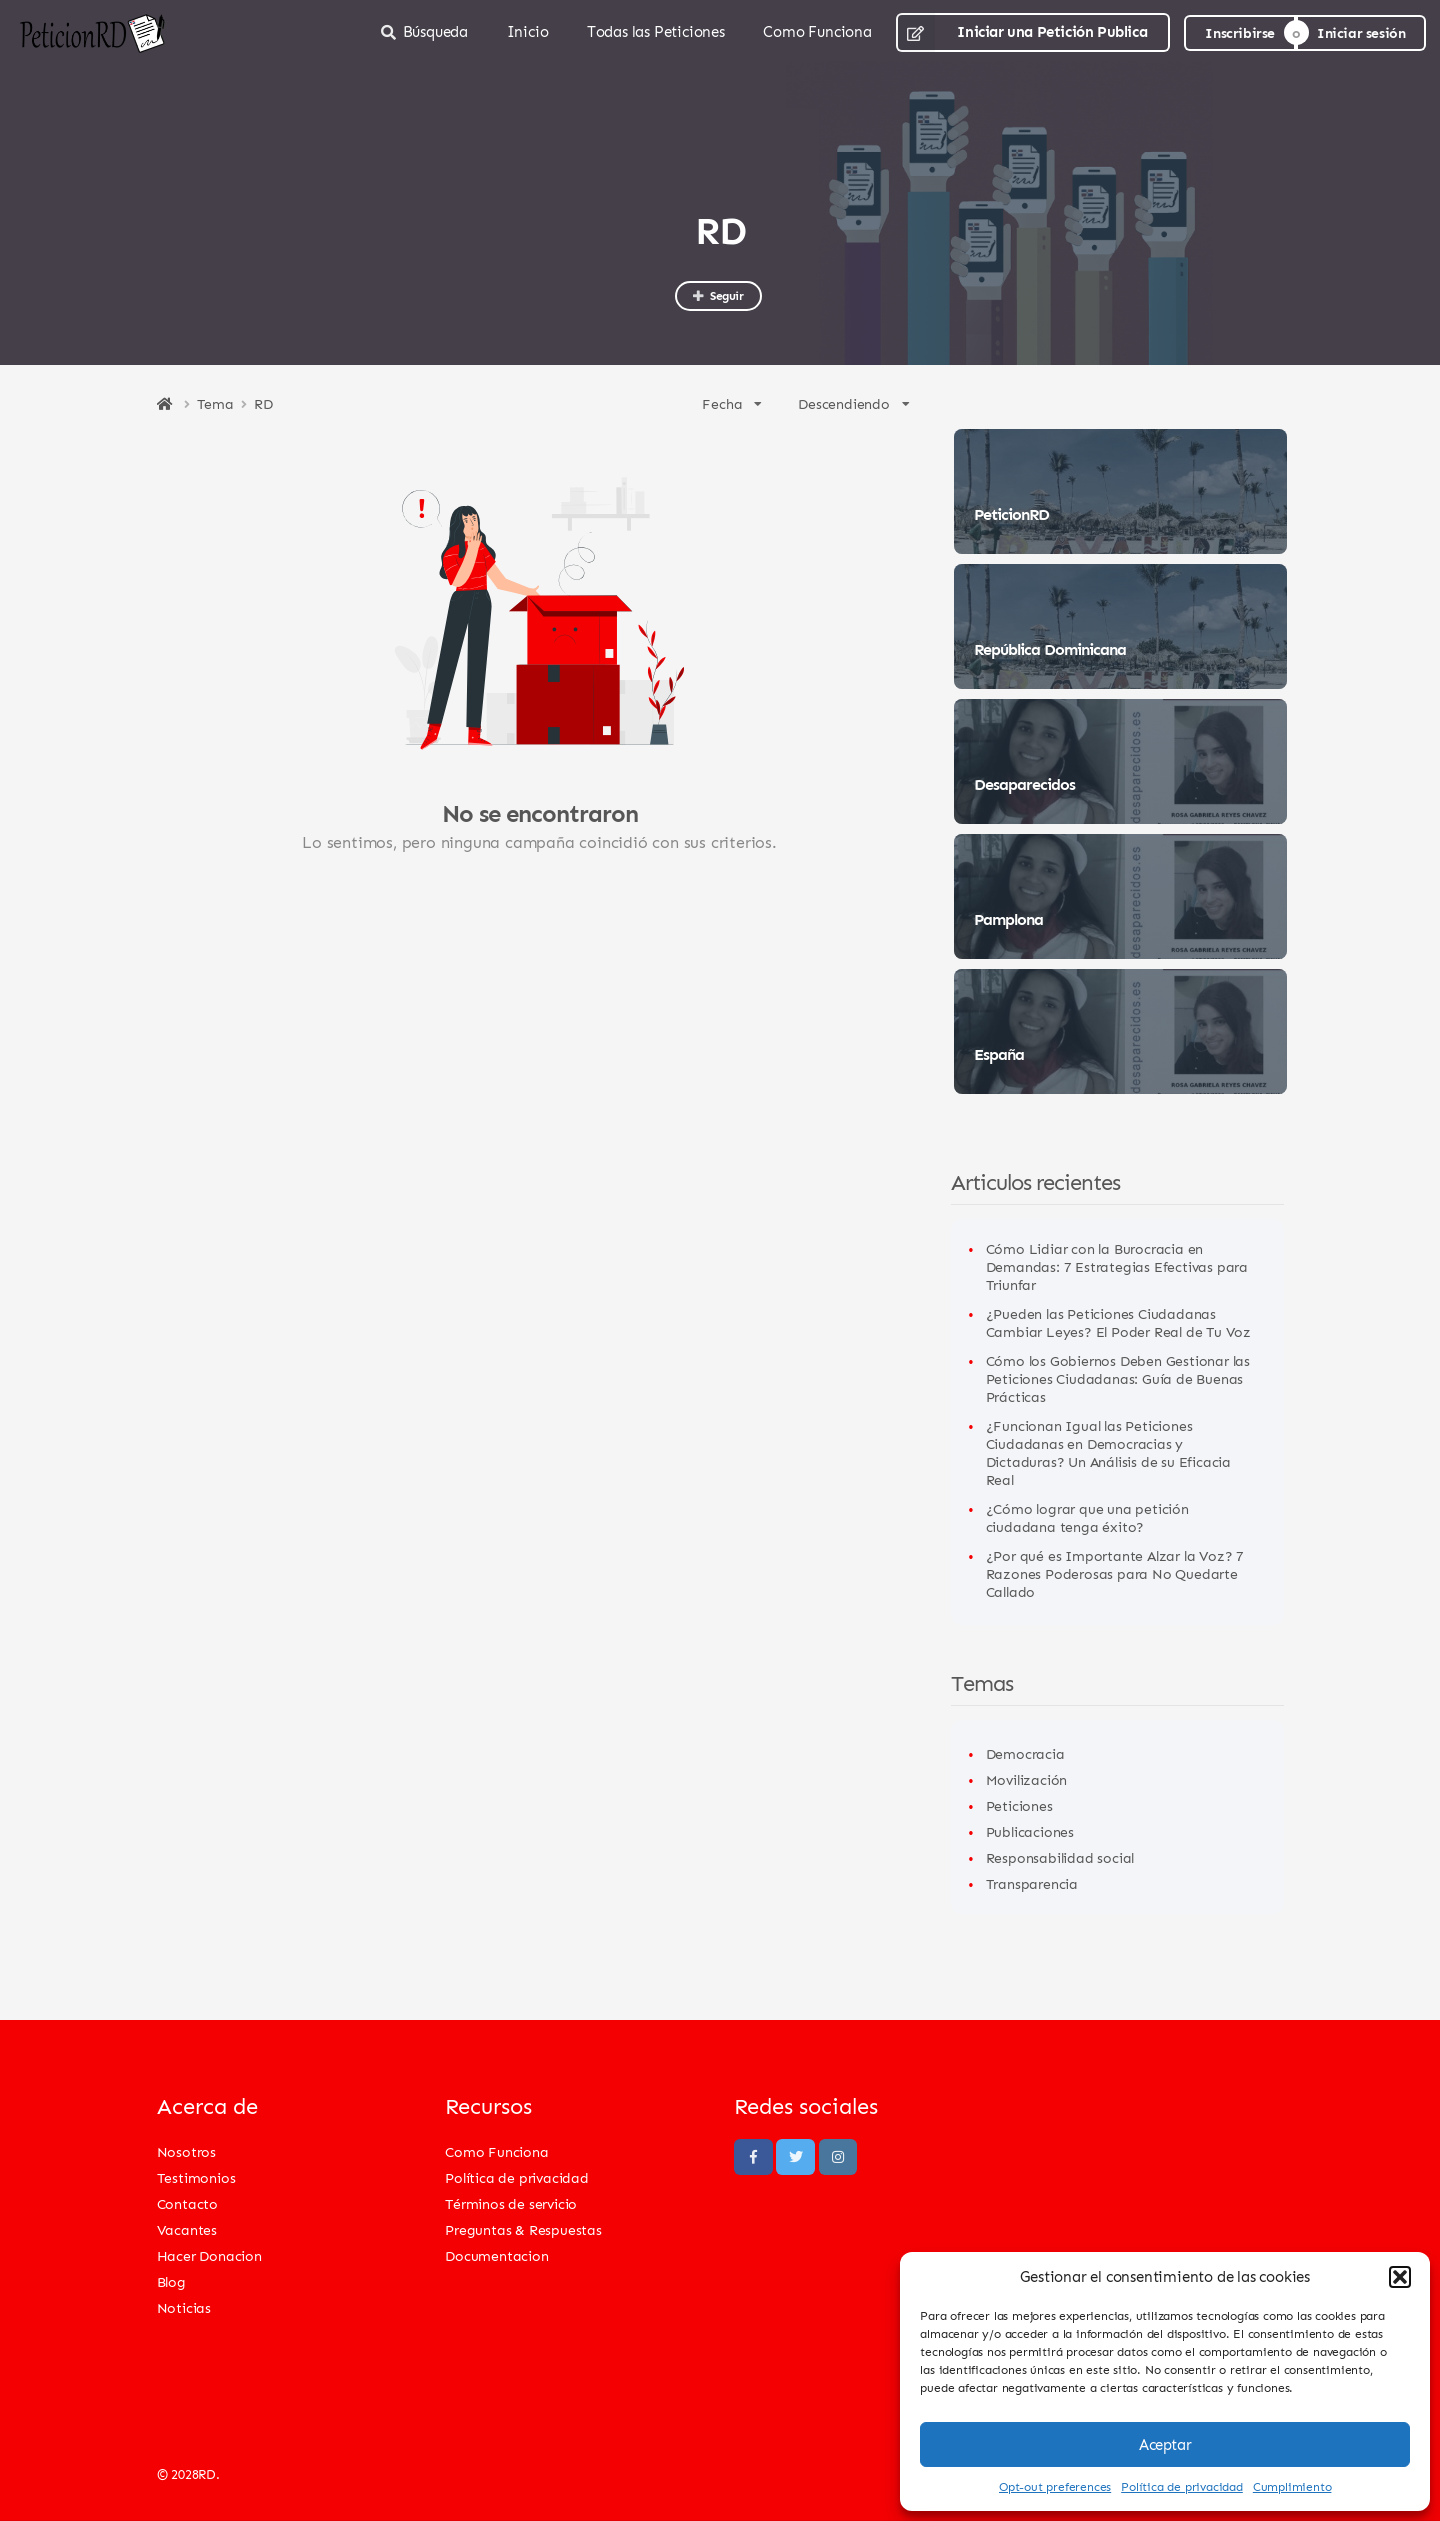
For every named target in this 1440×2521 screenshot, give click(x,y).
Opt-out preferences (1055, 2486)
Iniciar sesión (1361, 32)
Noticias (184, 2307)
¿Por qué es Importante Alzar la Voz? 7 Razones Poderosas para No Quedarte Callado (1115, 1573)
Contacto (187, 2203)
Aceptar (1165, 2445)
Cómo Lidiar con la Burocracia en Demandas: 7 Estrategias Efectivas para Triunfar (1117, 1266)
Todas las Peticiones (656, 32)
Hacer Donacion (209, 2255)
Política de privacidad (1182, 2486)
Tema (215, 404)
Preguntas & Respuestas (523, 2229)
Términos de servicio (511, 2203)
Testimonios (196, 2177)
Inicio (528, 32)
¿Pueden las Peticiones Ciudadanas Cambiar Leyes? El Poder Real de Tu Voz (1118, 1322)
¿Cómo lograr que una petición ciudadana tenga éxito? (1087, 1517)
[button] (1400, 2277)
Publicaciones (1030, 1831)
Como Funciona (817, 32)
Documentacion (496, 2255)
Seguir (717, 295)
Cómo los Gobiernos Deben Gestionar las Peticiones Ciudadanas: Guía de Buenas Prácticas (1118, 1378)
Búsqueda (424, 32)
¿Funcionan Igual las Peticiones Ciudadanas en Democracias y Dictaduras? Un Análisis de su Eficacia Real (1108, 1452)
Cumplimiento (1292, 2486)
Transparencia (1032, 1883)
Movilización (1027, 1779)
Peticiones (1019, 1805)
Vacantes (187, 2229)
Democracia (1025, 1753)
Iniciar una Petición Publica (1021, 32)
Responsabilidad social (1060, 1857)
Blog (171, 2281)
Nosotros (186, 2151)
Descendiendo (853, 403)
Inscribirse (1240, 32)
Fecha (732, 403)
